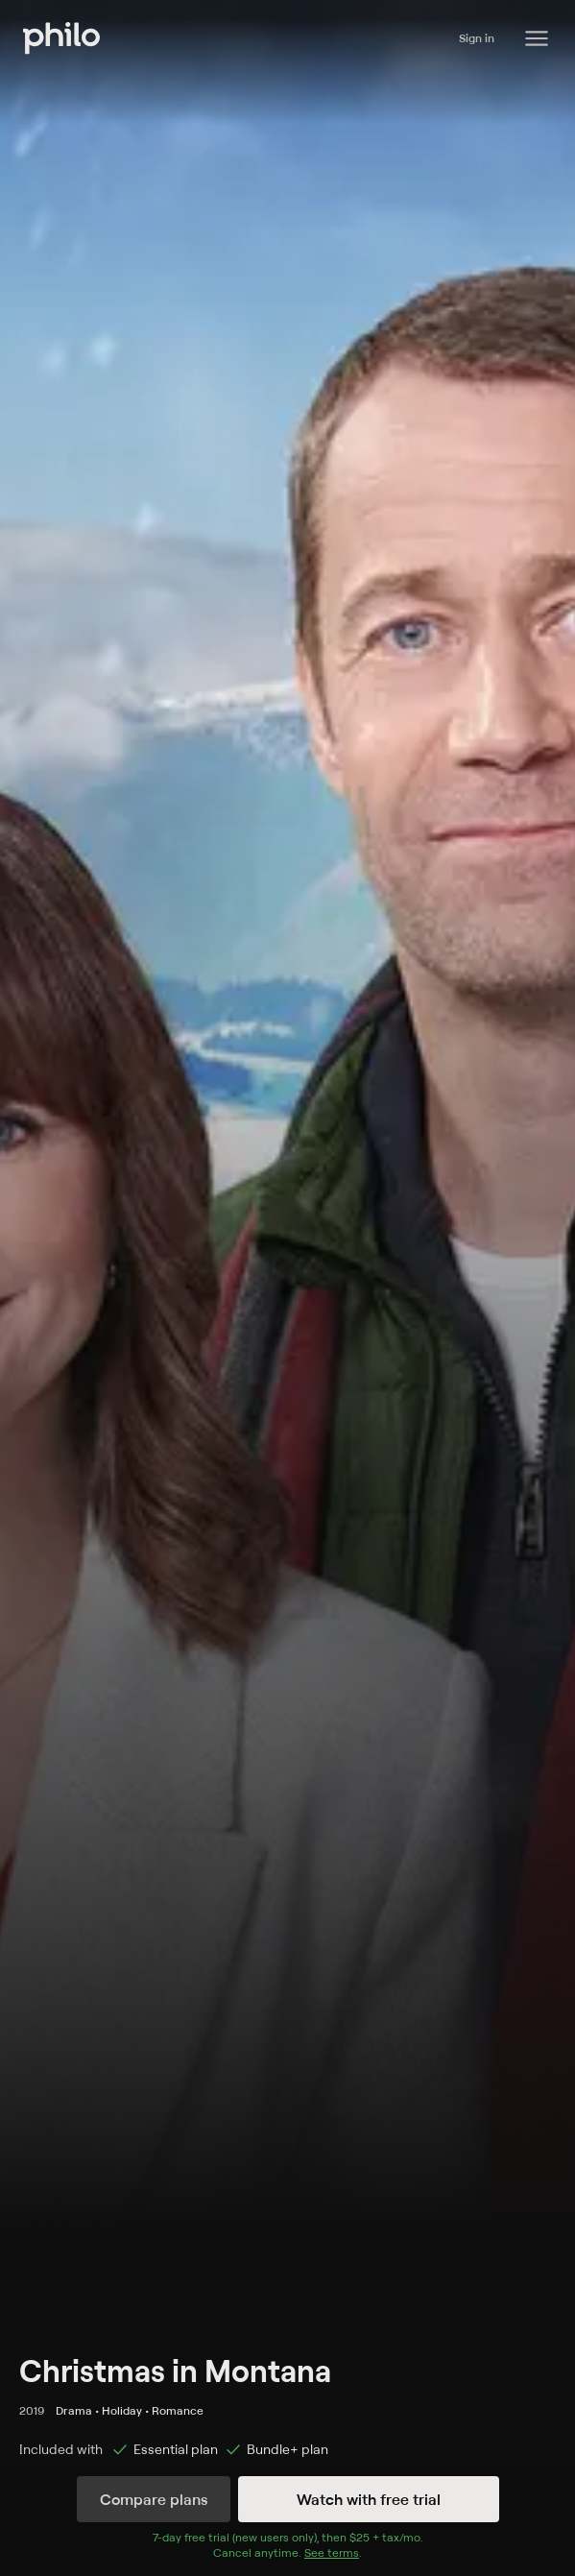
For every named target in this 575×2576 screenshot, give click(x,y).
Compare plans (153, 2499)
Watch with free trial (369, 2499)
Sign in (476, 38)
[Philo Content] (536, 38)
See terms (331, 2552)
